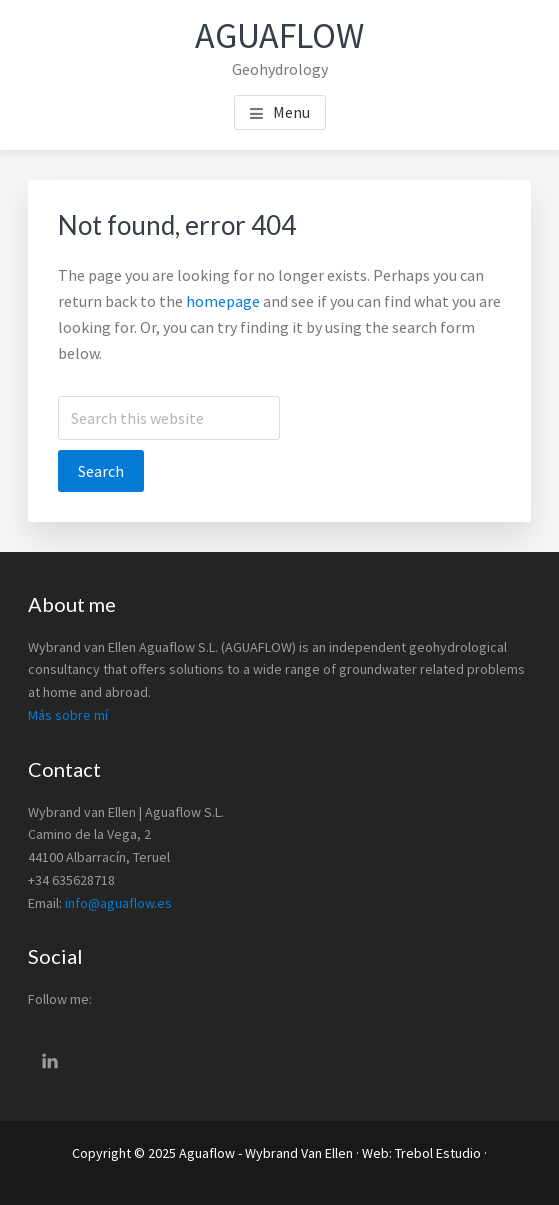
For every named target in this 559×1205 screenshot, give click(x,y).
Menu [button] (291, 112)
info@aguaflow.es (118, 903)
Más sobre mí (68, 715)
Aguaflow (279, 35)
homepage (223, 301)
